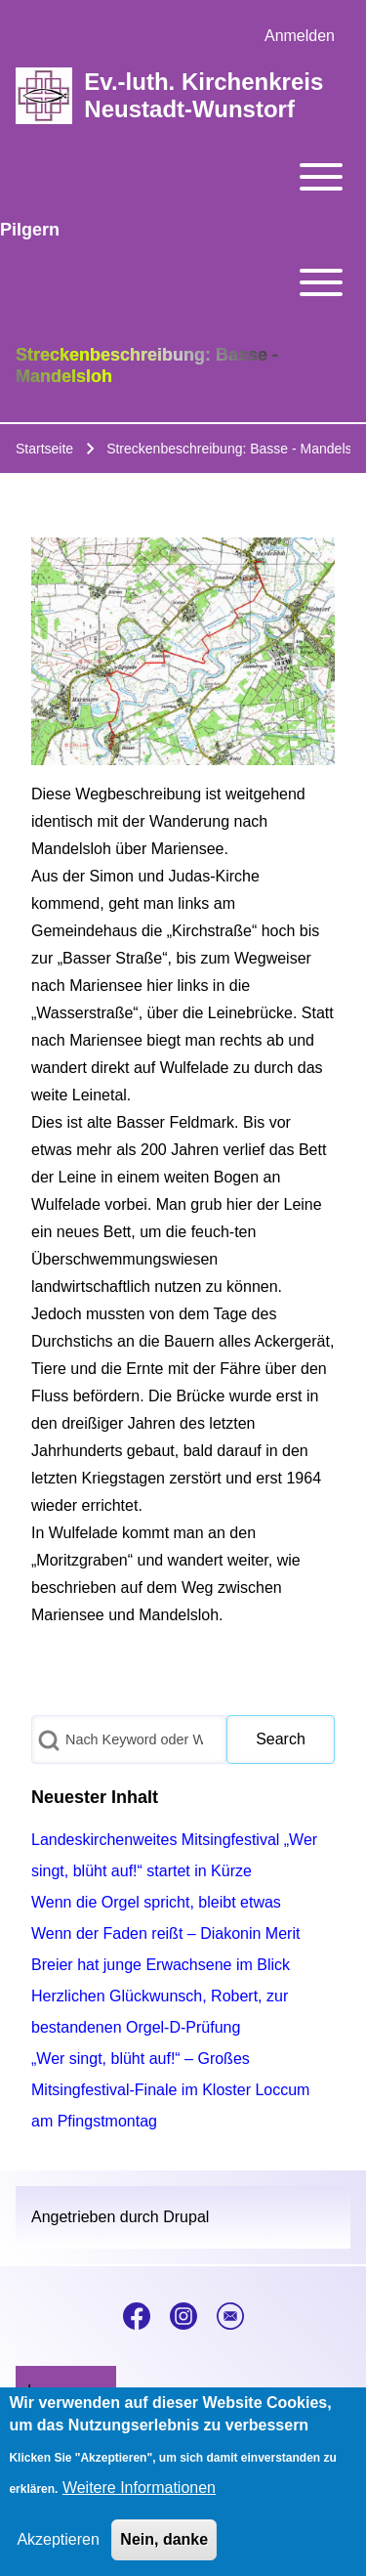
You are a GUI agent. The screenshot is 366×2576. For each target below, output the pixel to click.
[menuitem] (299, 36)
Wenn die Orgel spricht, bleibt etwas (156, 1902)
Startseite (44, 448)
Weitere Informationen (139, 2505)
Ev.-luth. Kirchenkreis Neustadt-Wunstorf (203, 95)
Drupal (186, 2217)
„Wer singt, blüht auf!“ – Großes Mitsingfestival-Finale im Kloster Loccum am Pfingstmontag (170, 2089)
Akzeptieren (58, 2557)
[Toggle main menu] (183, 176)
